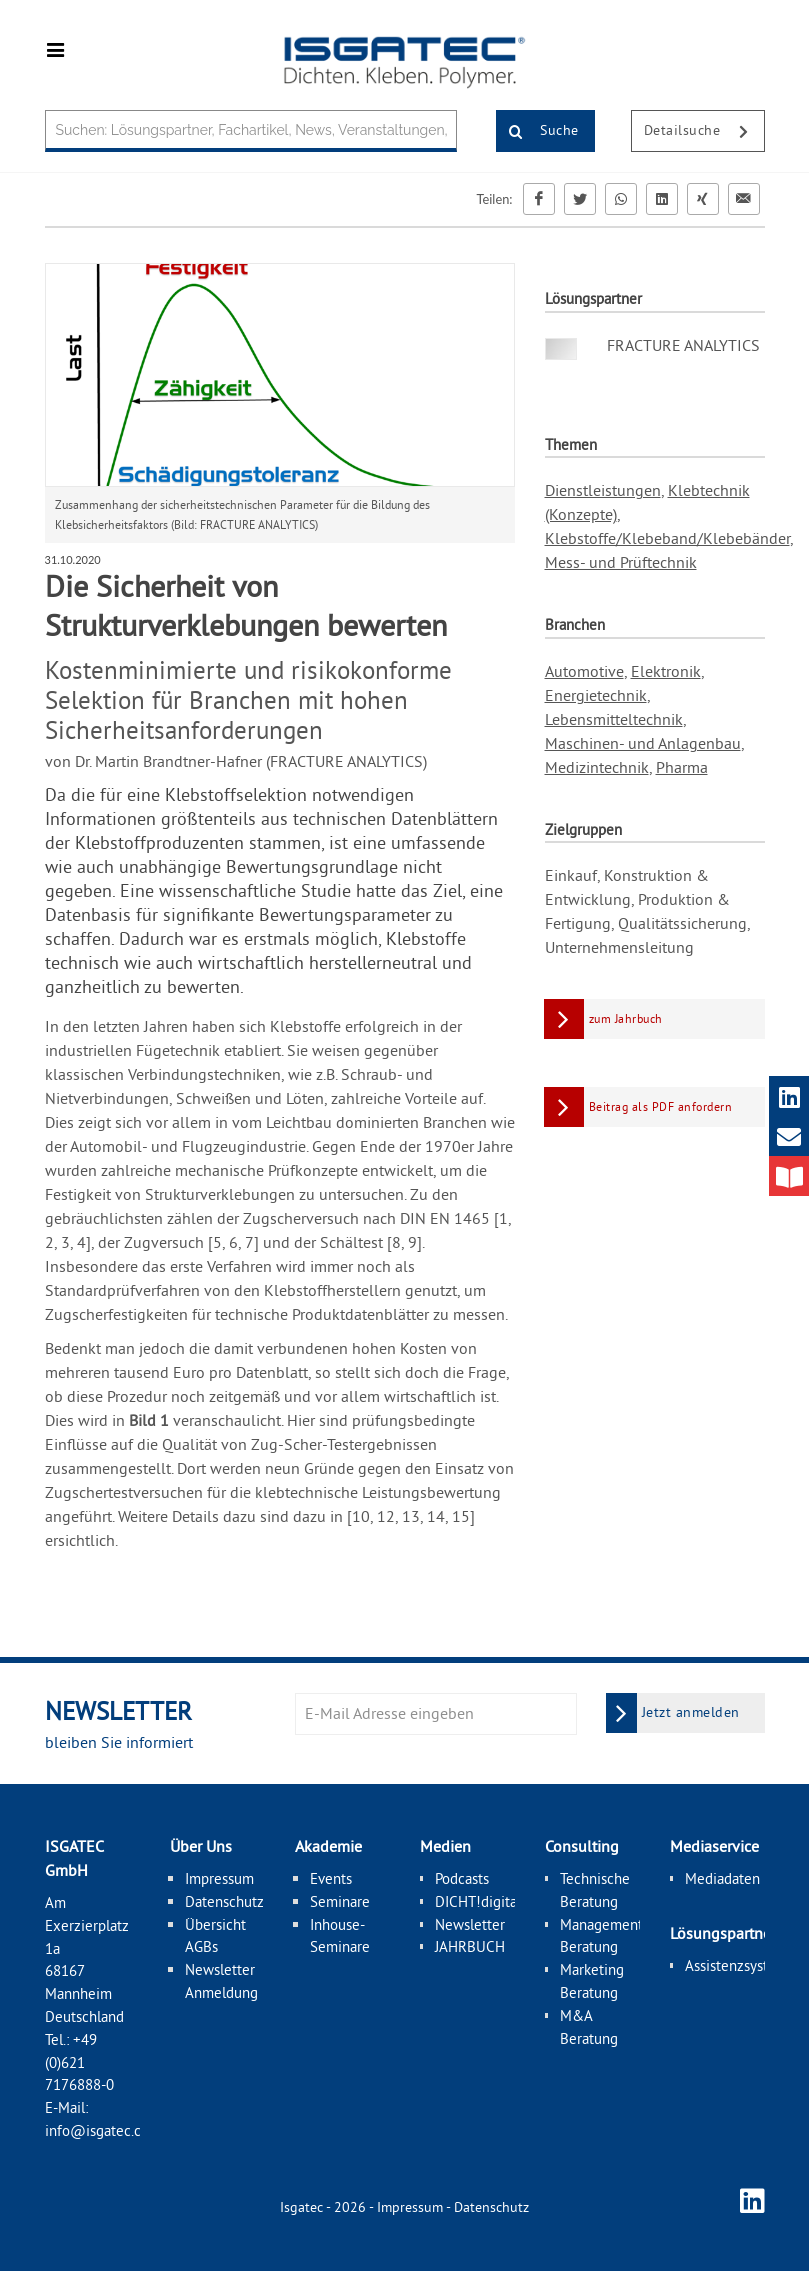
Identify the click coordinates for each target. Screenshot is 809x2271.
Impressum (219, 1878)
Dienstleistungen (603, 490)
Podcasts (462, 1878)
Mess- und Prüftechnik (621, 562)
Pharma (682, 767)
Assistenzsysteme (740, 1964)
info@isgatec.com (103, 2130)
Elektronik (666, 671)
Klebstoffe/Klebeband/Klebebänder (667, 538)
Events (331, 1878)
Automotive (584, 671)
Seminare (340, 1900)
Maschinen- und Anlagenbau (643, 743)
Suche (537, 132)
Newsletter (470, 1923)
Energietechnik (596, 695)
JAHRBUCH (470, 1946)
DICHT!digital (478, 1900)
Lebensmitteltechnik (614, 719)
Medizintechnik (597, 767)
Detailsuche (704, 132)
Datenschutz (224, 1900)
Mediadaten (722, 1878)
